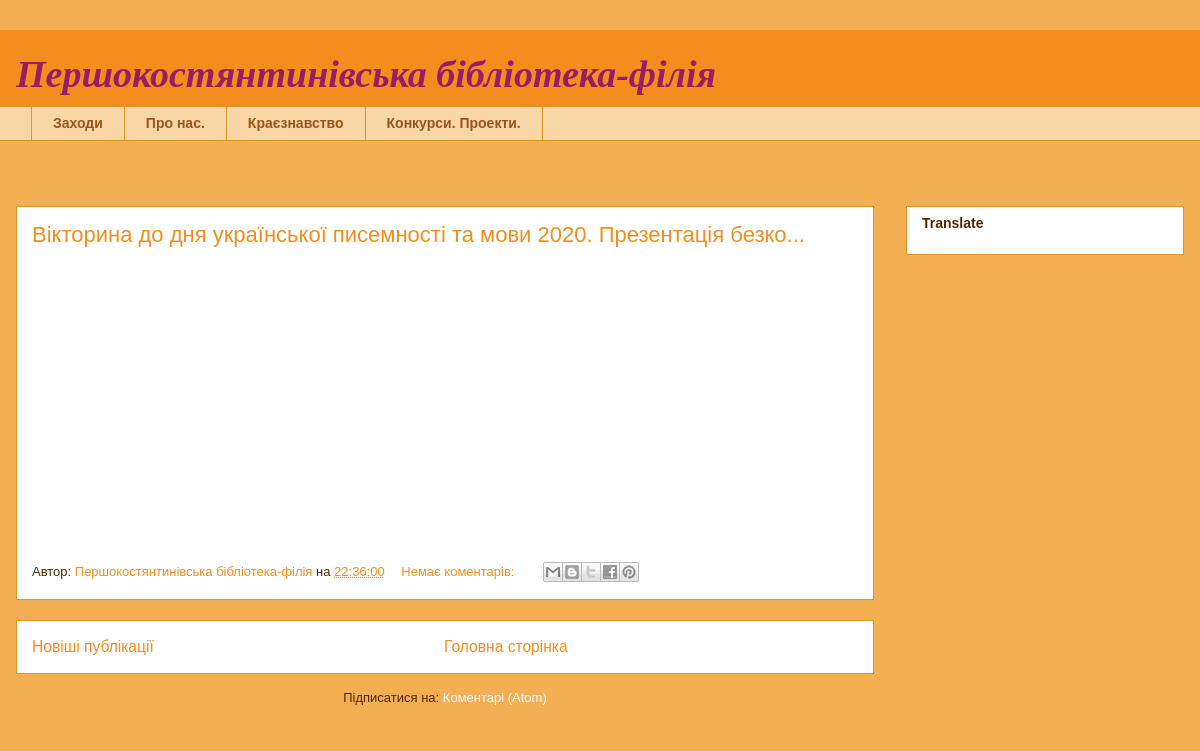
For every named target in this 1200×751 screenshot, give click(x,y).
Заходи (78, 123)
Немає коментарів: (459, 571)
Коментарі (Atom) (495, 697)
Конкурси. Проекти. (454, 123)
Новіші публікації (93, 646)
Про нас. (175, 123)
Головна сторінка (506, 646)
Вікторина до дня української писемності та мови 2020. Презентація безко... (418, 234)
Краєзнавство (296, 123)
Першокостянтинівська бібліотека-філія (366, 74)
